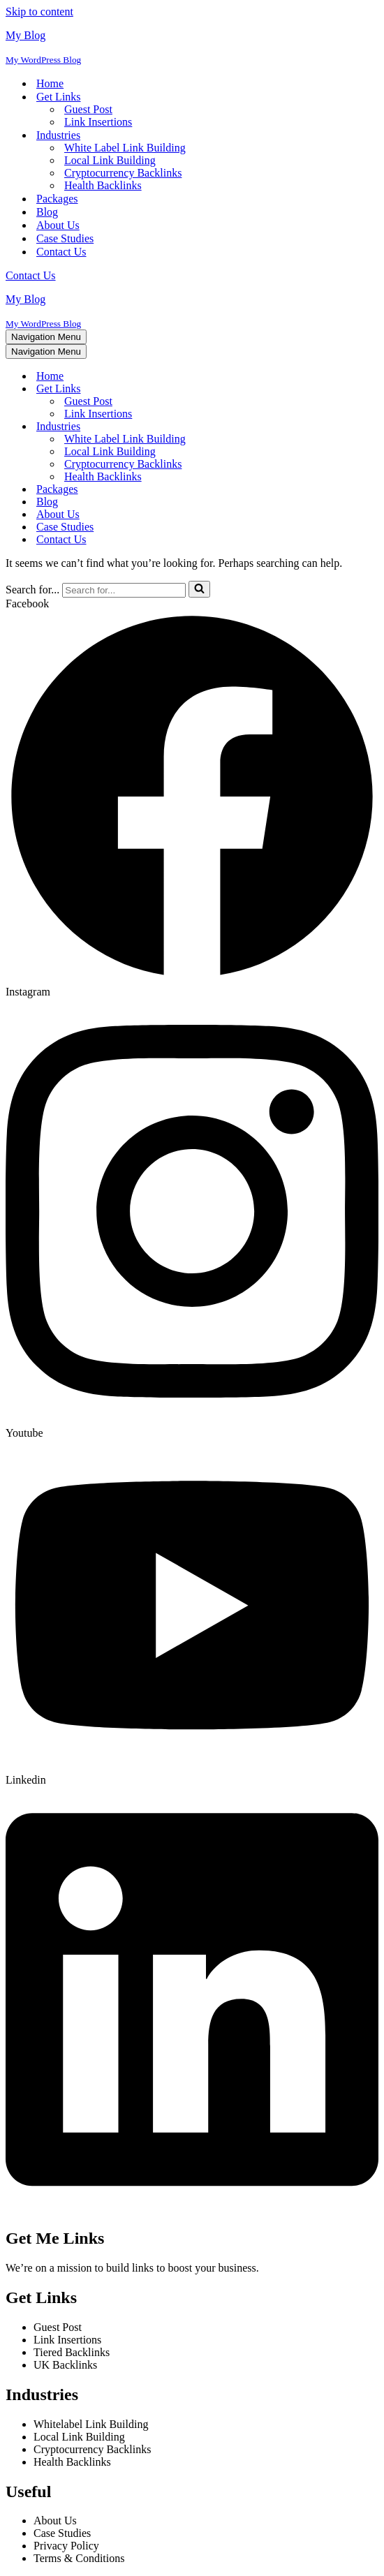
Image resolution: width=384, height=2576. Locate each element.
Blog (47, 212)
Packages (57, 199)
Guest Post (88, 109)
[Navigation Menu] (46, 337)
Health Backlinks (103, 185)
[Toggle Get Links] (250, 389)
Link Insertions (98, 122)
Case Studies (65, 238)
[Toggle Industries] (250, 427)
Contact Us (61, 252)
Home (50, 83)
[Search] (124, 590)
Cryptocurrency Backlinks (123, 173)
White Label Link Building (125, 148)
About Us (58, 225)
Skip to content (39, 11)
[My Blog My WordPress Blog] (192, 47)
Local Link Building (110, 160)
